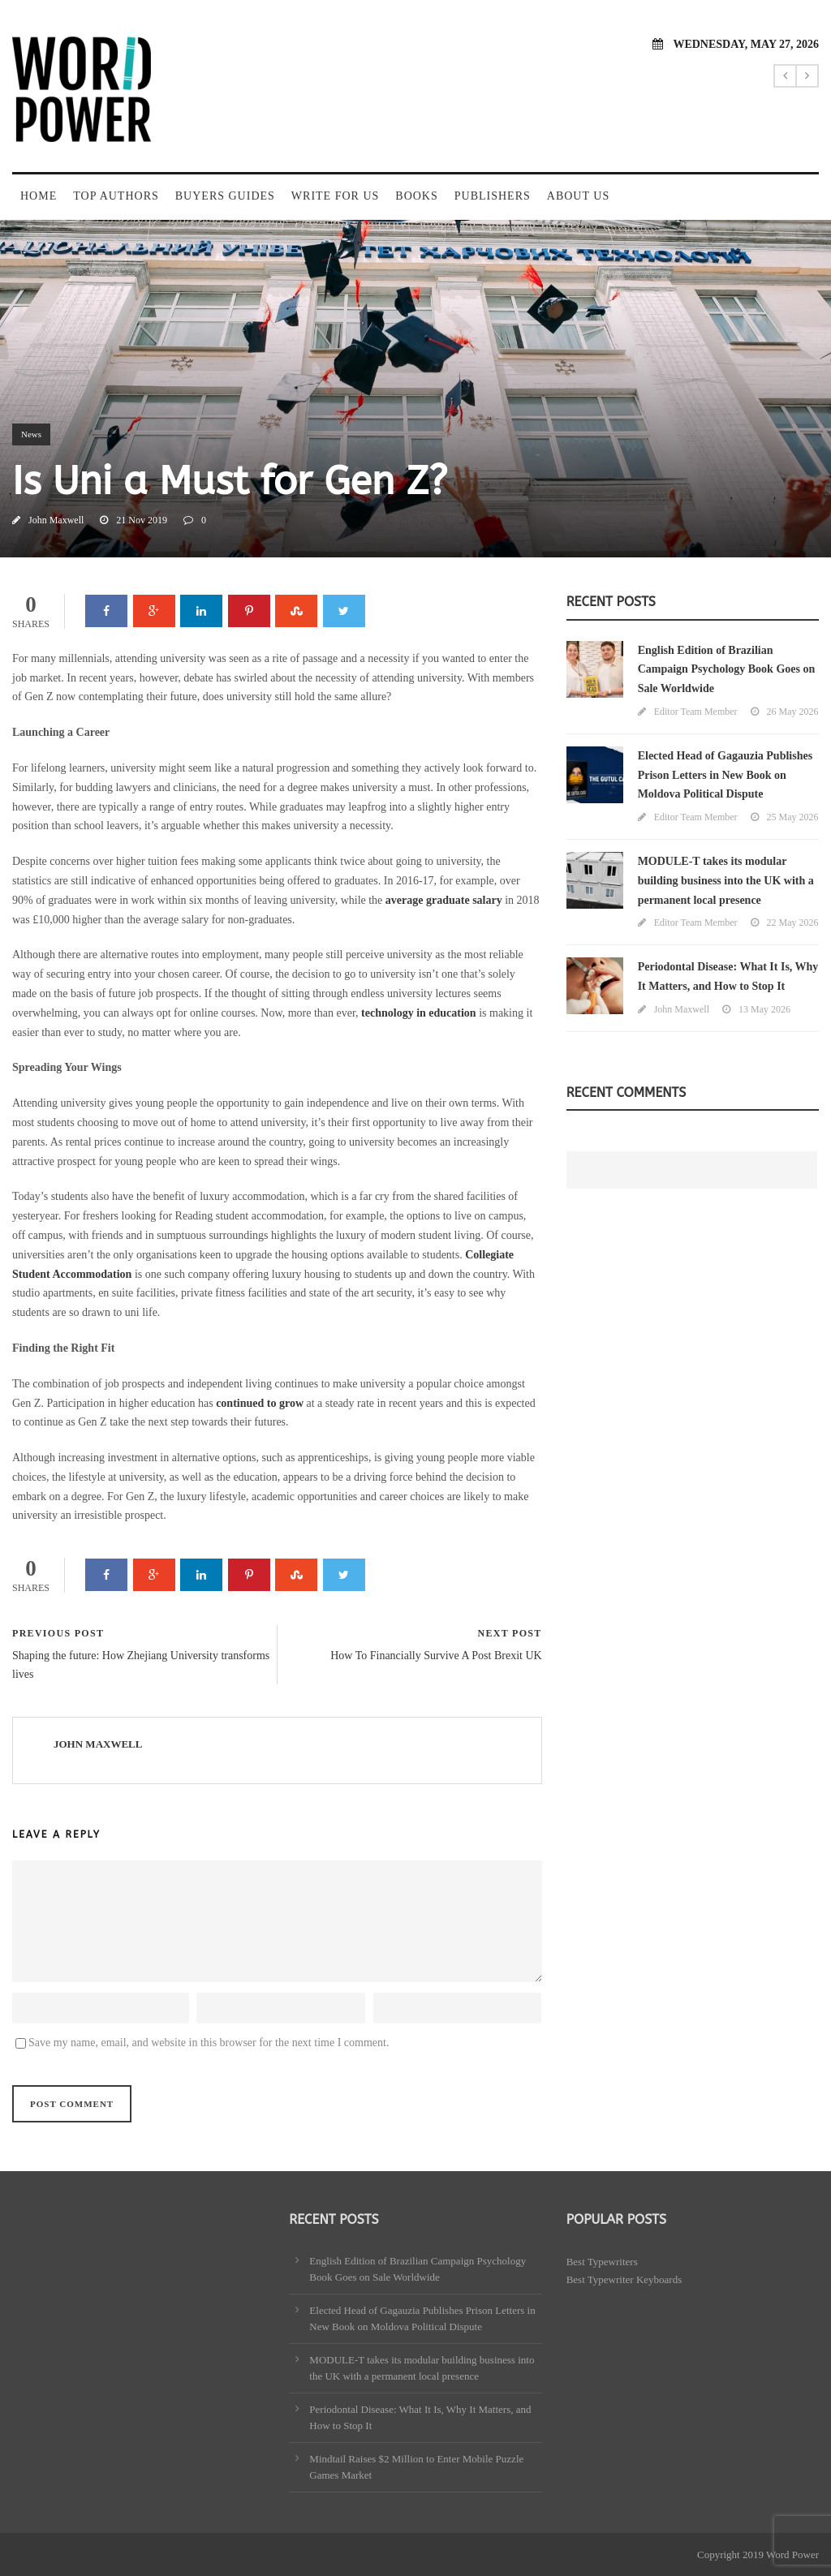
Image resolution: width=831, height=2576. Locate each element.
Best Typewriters (602, 2262)
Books (416, 196)
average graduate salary (443, 900)
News (31, 434)
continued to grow (260, 1403)
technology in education (418, 1013)
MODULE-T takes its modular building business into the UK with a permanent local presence (726, 880)
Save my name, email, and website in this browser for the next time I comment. (208, 2042)
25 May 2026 (793, 817)
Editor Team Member (696, 711)
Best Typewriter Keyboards (624, 2279)
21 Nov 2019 (141, 520)
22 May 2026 (793, 922)
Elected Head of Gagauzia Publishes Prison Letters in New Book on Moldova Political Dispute (725, 775)
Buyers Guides (225, 196)
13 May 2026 (764, 1009)
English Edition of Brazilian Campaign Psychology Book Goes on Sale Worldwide (727, 669)
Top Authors (116, 196)
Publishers (492, 196)
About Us (578, 196)
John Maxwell (56, 520)
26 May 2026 (793, 711)
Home (38, 196)
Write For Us (335, 196)
